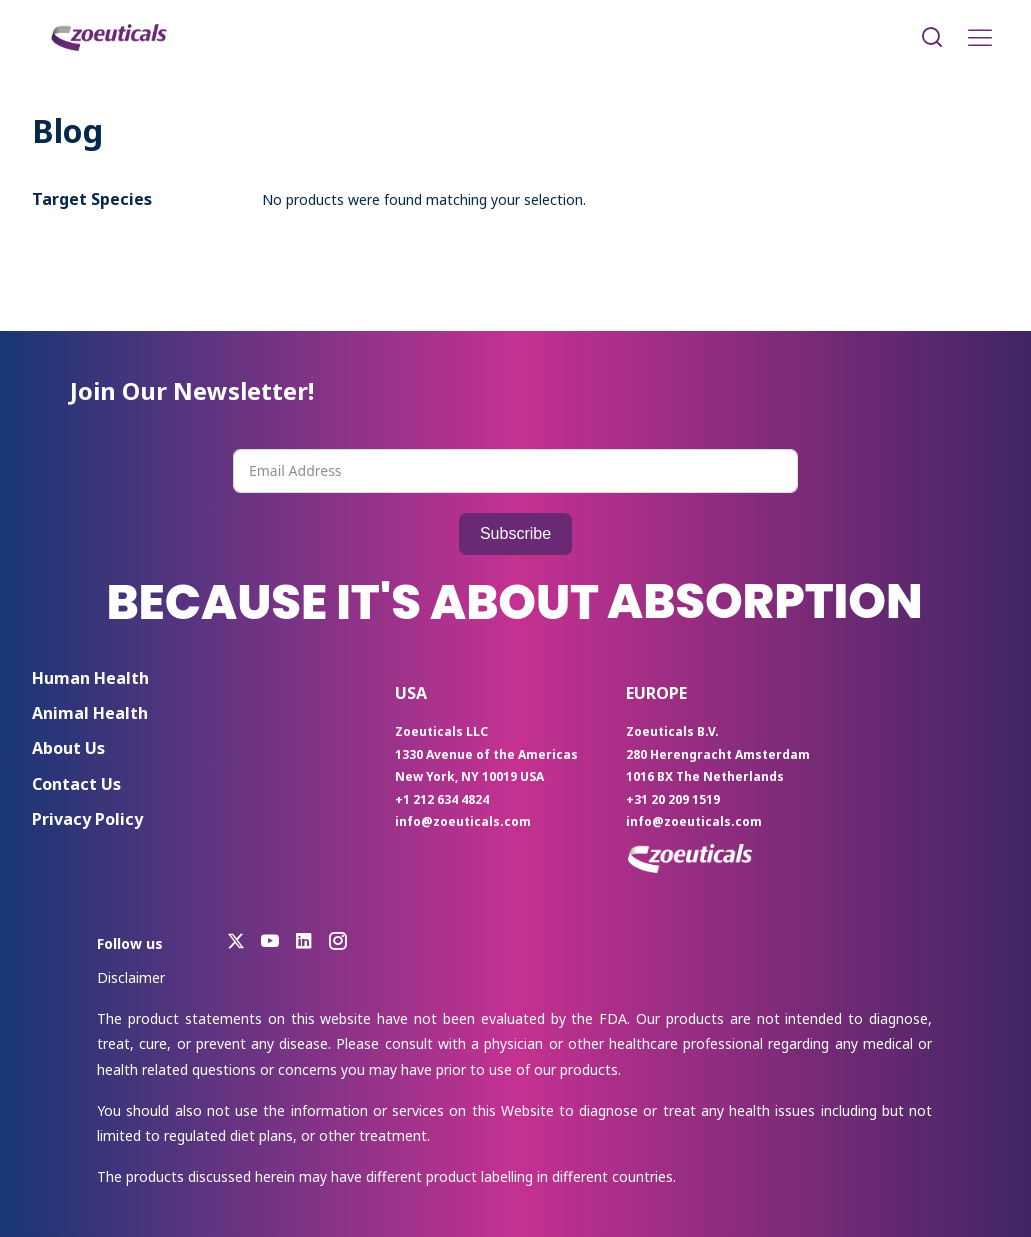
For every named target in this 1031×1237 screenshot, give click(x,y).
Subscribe (515, 533)
